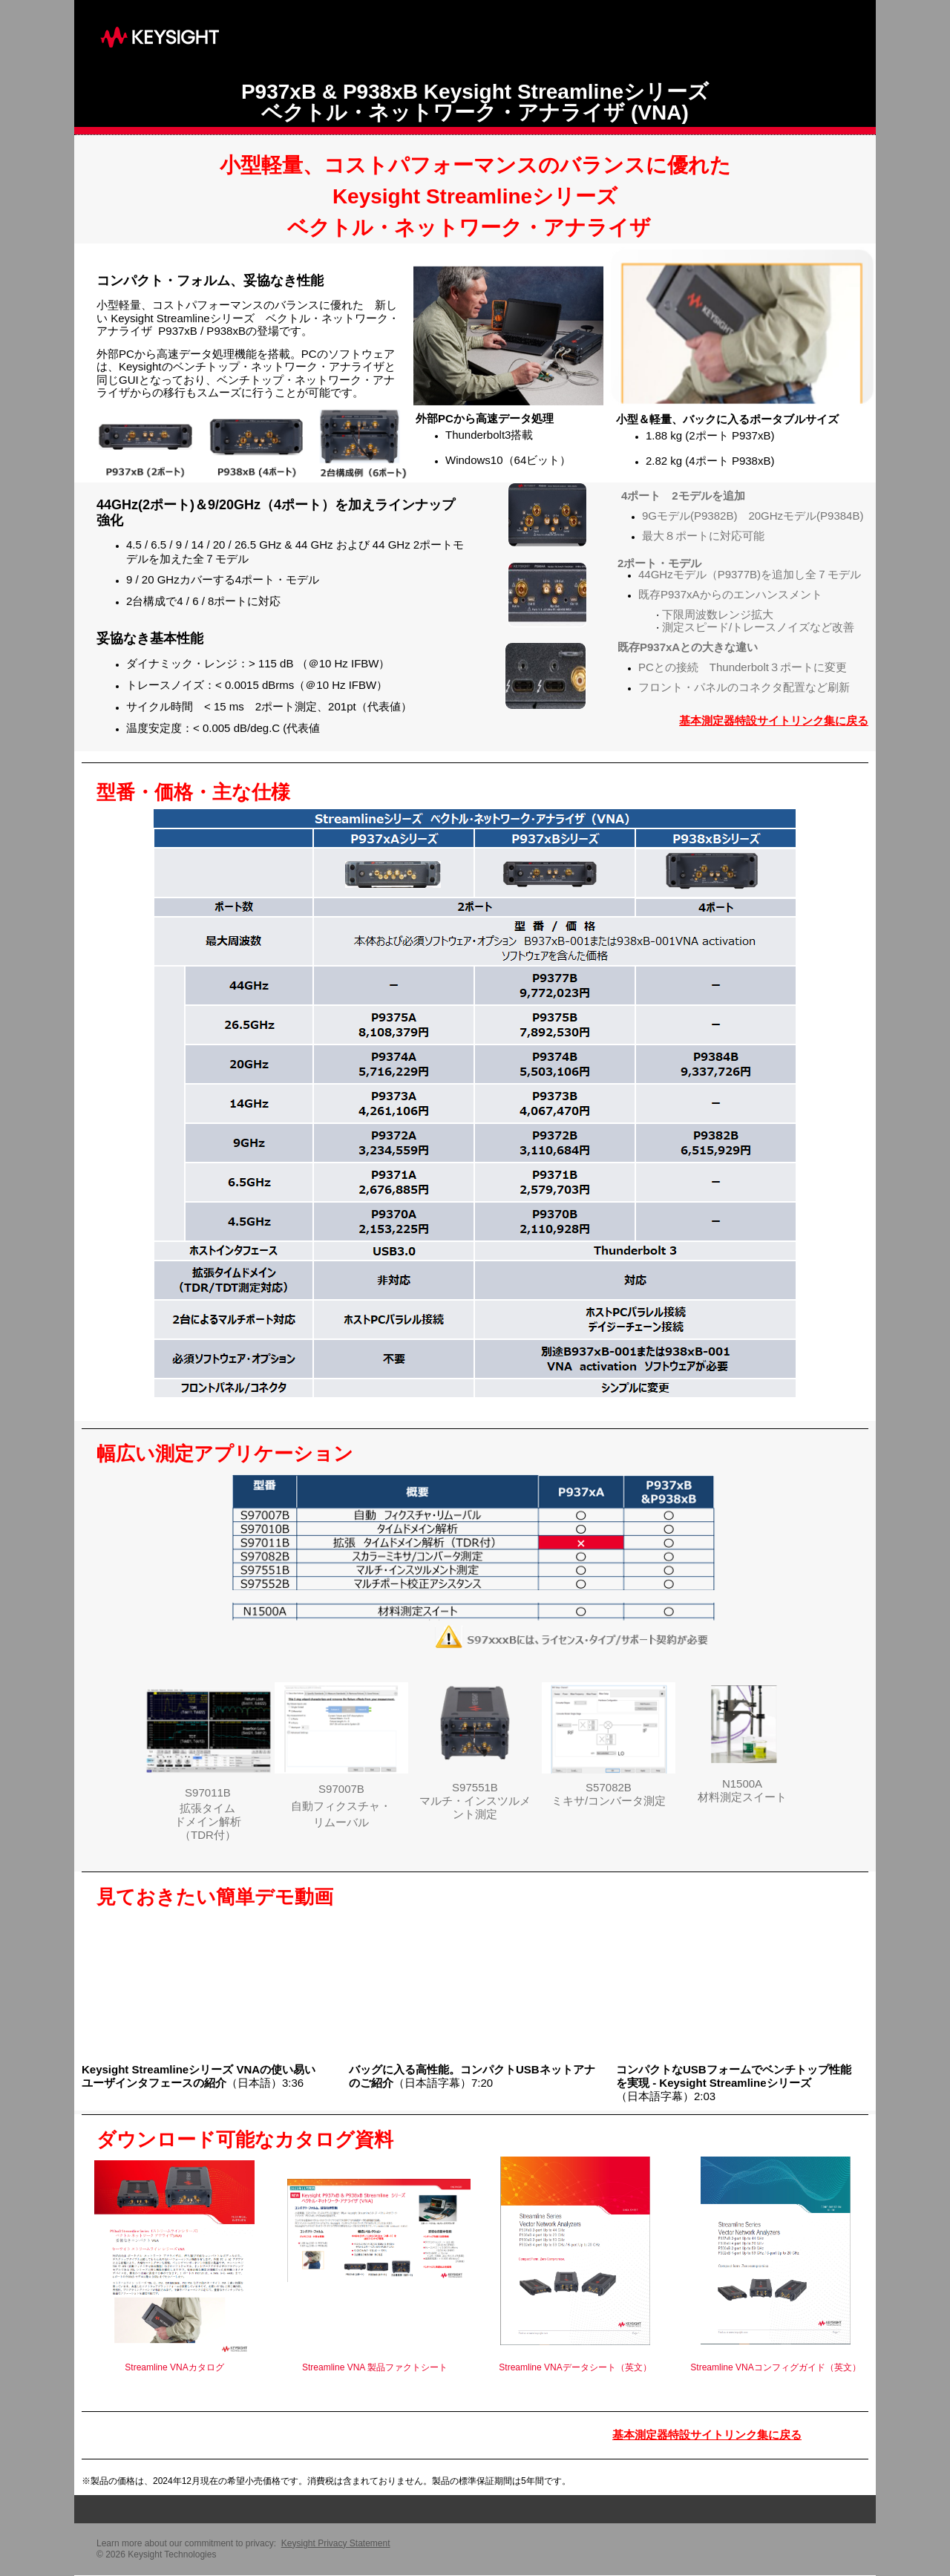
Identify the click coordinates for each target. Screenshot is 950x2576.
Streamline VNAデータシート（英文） (575, 2367)
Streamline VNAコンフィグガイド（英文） (775, 2367)
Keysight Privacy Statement (335, 2543)
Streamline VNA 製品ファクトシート (375, 2367)
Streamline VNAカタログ (174, 2367)
